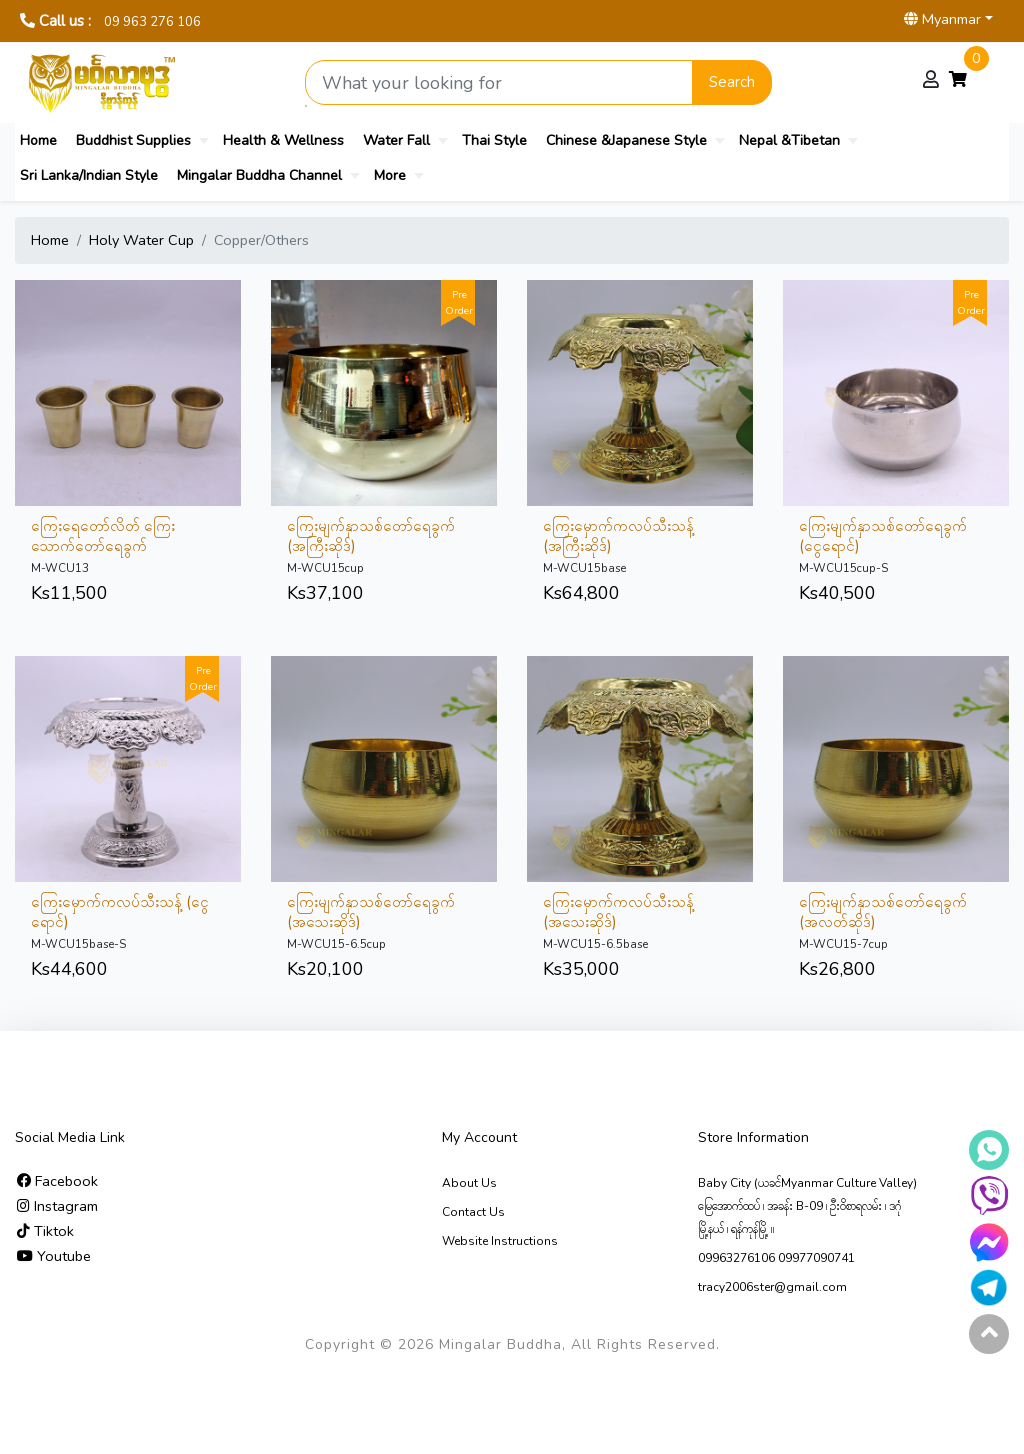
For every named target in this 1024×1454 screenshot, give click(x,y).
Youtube (54, 1256)
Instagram (57, 1206)
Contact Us (473, 1212)
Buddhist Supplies (133, 140)
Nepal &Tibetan (789, 140)
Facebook (57, 1181)
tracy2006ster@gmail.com (772, 1287)
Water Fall (396, 140)
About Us (469, 1183)
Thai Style (494, 140)
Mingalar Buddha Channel (259, 175)
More (390, 175)
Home (38, 140)
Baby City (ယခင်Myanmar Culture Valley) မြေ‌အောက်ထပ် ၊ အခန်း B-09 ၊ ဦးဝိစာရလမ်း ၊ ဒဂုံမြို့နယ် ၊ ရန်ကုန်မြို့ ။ (807, 1206)
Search (732, 82)
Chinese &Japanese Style (626, 140)
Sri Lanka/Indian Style (89, 175)
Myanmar (942, 19)
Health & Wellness (283, 140)
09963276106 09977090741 (776, 1258)
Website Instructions (500, 1241)
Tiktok (45, 1231)
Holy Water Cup (141, 240)
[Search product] (499, 82)
